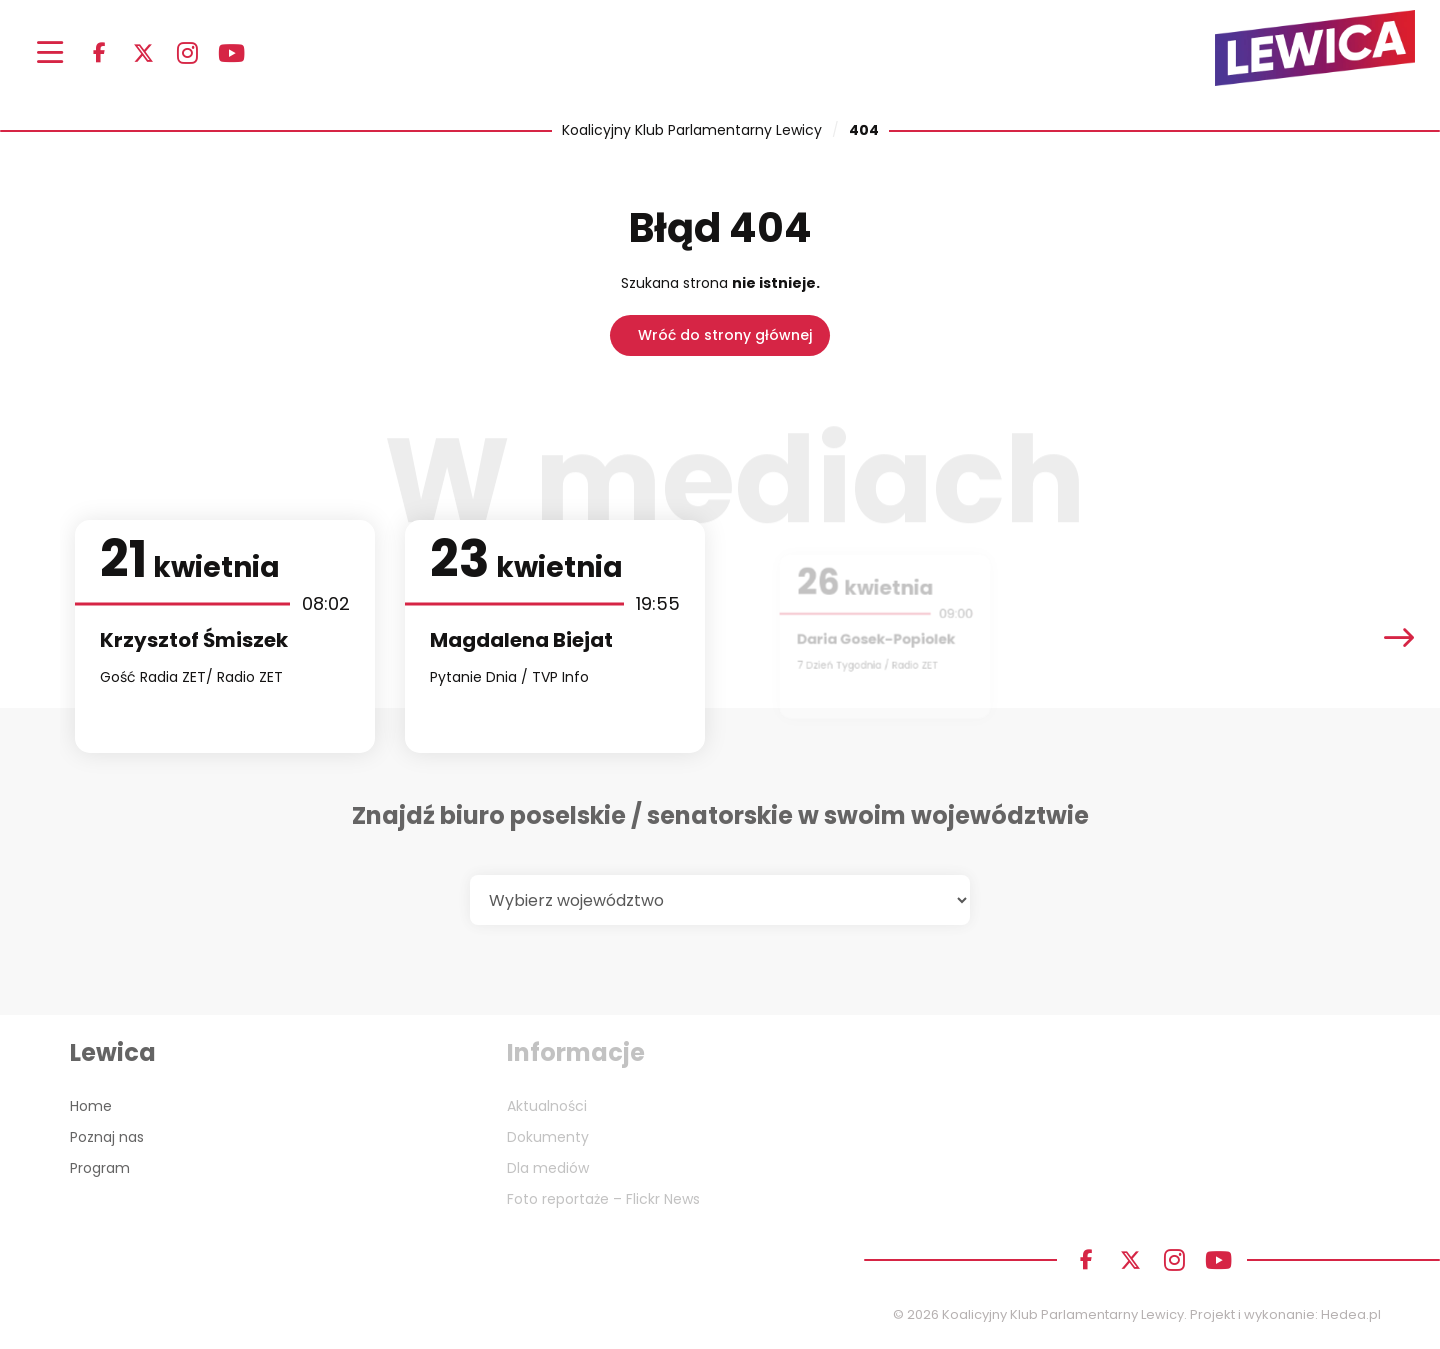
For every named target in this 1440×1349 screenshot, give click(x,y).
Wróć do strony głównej (725, 335)
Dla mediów (548, 1168)
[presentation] (1399, 636)
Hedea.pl (1351, 1314)
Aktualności (547, 1106)
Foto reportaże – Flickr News (603, 1199)
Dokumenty (548, 1137)
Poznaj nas (107, 1137)
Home (91, 1106)
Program (100, 1168)
